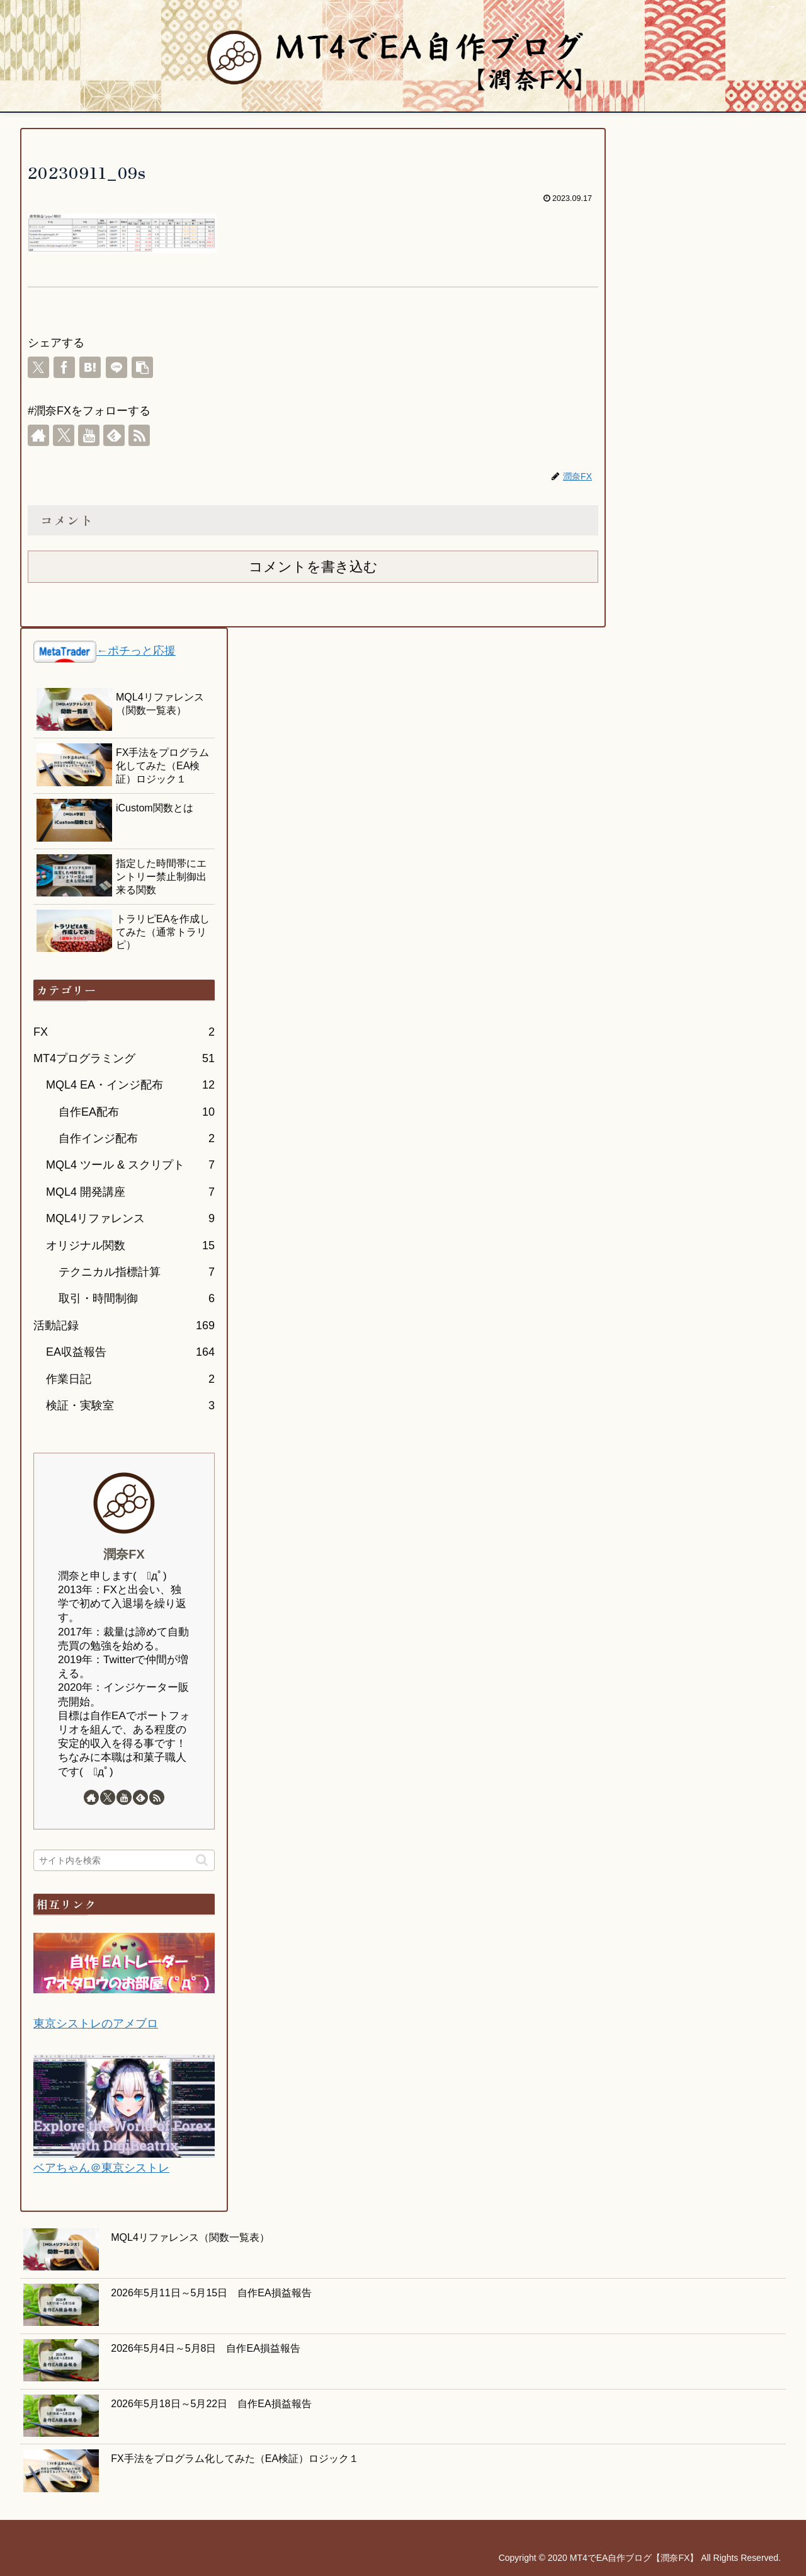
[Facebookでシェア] (64, 367)
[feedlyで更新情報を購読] (114, 435)
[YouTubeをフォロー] (88, 435)
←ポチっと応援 (136, 650)
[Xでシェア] (38, 367)
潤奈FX (123, 1554)
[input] (124, 1860)
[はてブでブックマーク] (90, 367)
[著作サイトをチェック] (38, 435)
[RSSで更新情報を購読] (139, 435)
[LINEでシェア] (116, 367)
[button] (142, 367)
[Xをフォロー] (63, 435)
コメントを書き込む (313, 567)
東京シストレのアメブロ (95, 2023)
